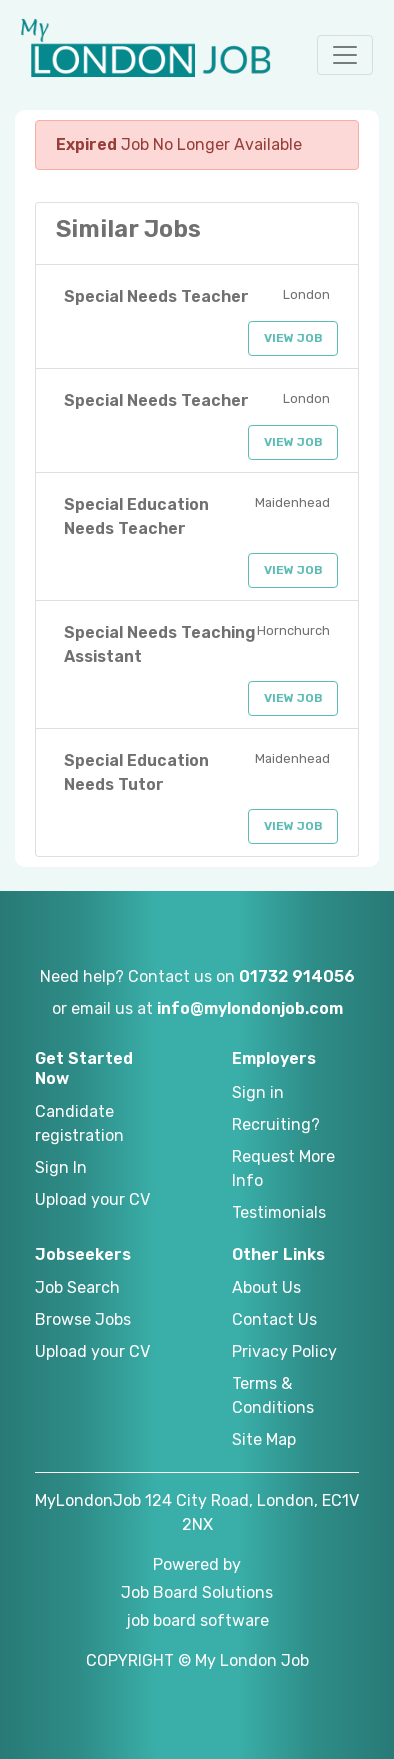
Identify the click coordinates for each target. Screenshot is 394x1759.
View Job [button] (293, 338)
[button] (345, 55)
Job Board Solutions (197, 1592)
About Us (266, 1287)
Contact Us (274, 1319)
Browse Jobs (83, 1319)
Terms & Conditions (273, 1395)
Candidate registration (79, 1123)
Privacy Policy (284, 1351)
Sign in (258, 1092)
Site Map (264, 1439)
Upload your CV (92, 1199)
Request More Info (283, 1168)
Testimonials (279, 1212)
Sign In (61, 1167)
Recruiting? (276, 1124)
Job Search (77, 1287)
